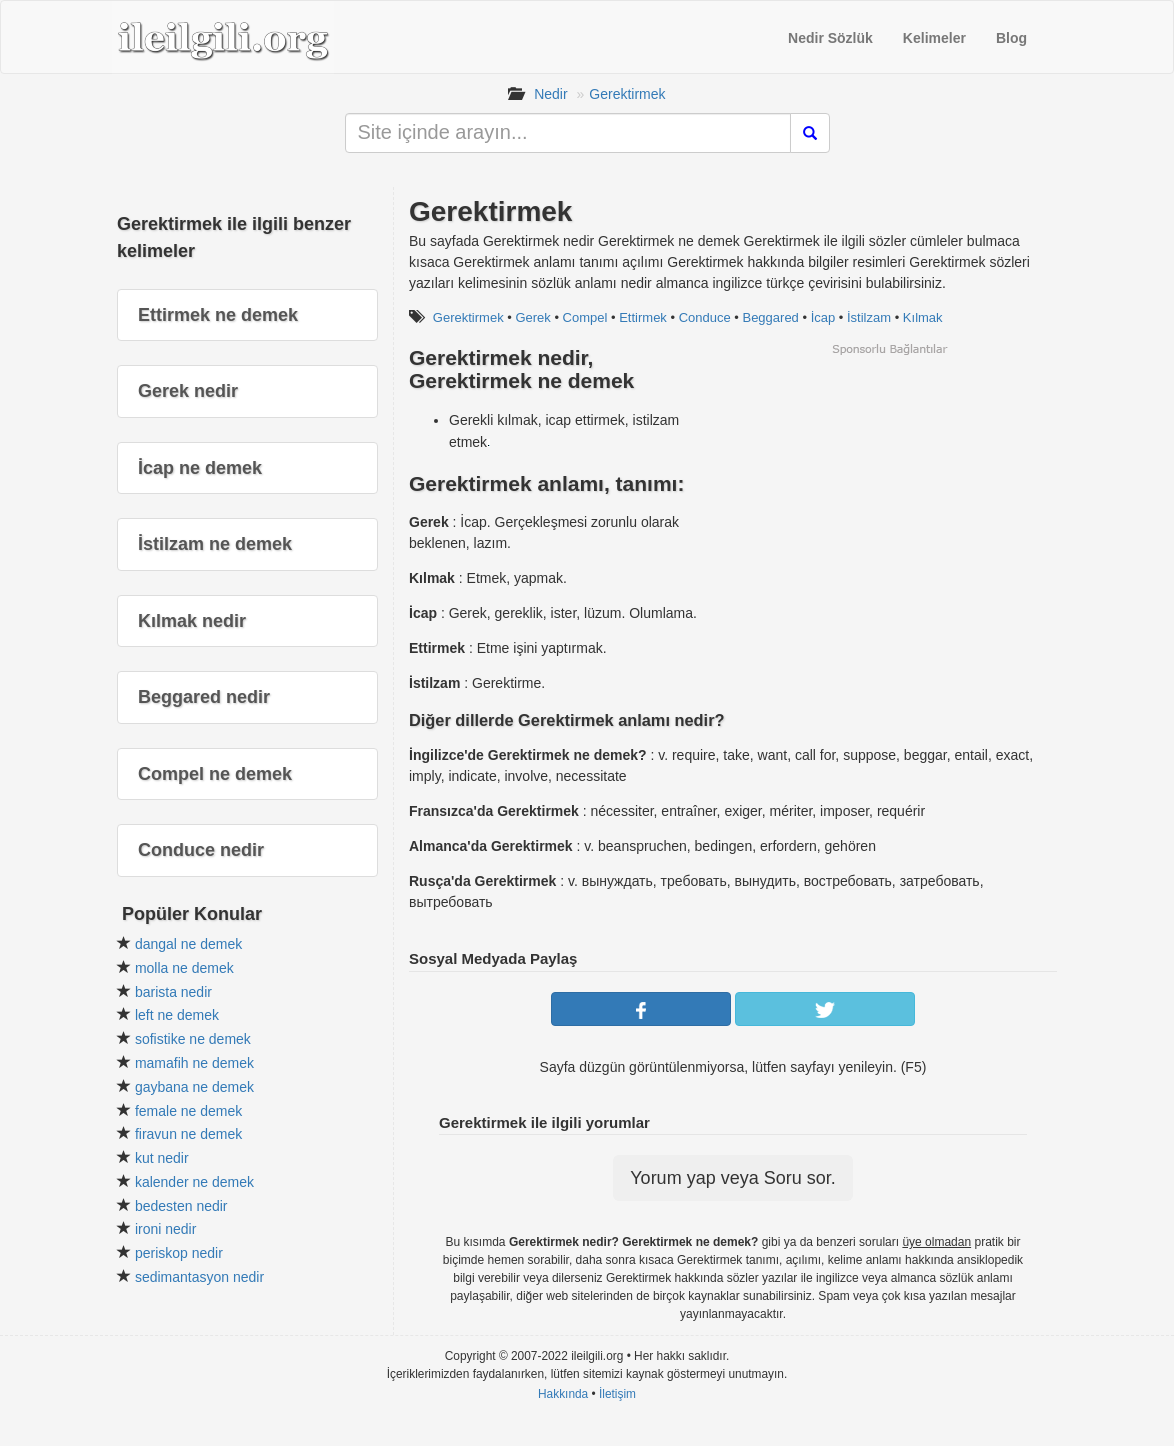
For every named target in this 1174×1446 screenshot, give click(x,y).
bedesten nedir (181, 1206)
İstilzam (869, 317)
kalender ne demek (194, 1182)
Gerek (532, 317)
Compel (585, 317)
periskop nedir (179, 1253)
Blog (1011, 38)
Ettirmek (643, 317)
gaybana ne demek (194, 1087)
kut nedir (162, 1158)
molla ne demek (184, 968)
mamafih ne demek (194, 1063)
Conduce (705, 317)
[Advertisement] (889, 497)
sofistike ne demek (193, 1039)
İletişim (617, 1394)
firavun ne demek (188, 1134)
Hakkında (563, 1394)
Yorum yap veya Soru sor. (732, 1178)
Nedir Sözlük (830, 38)
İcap (823, 317)
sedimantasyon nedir (199, 1277)
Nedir (550, 94)
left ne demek (177, 1015)
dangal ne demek (188, 944)
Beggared (770, 317)
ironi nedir (165, 1229)
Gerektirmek (627, 94)
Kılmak (923, 317)
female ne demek (188, 1111)
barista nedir (173, 992)
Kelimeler (934, 38)
